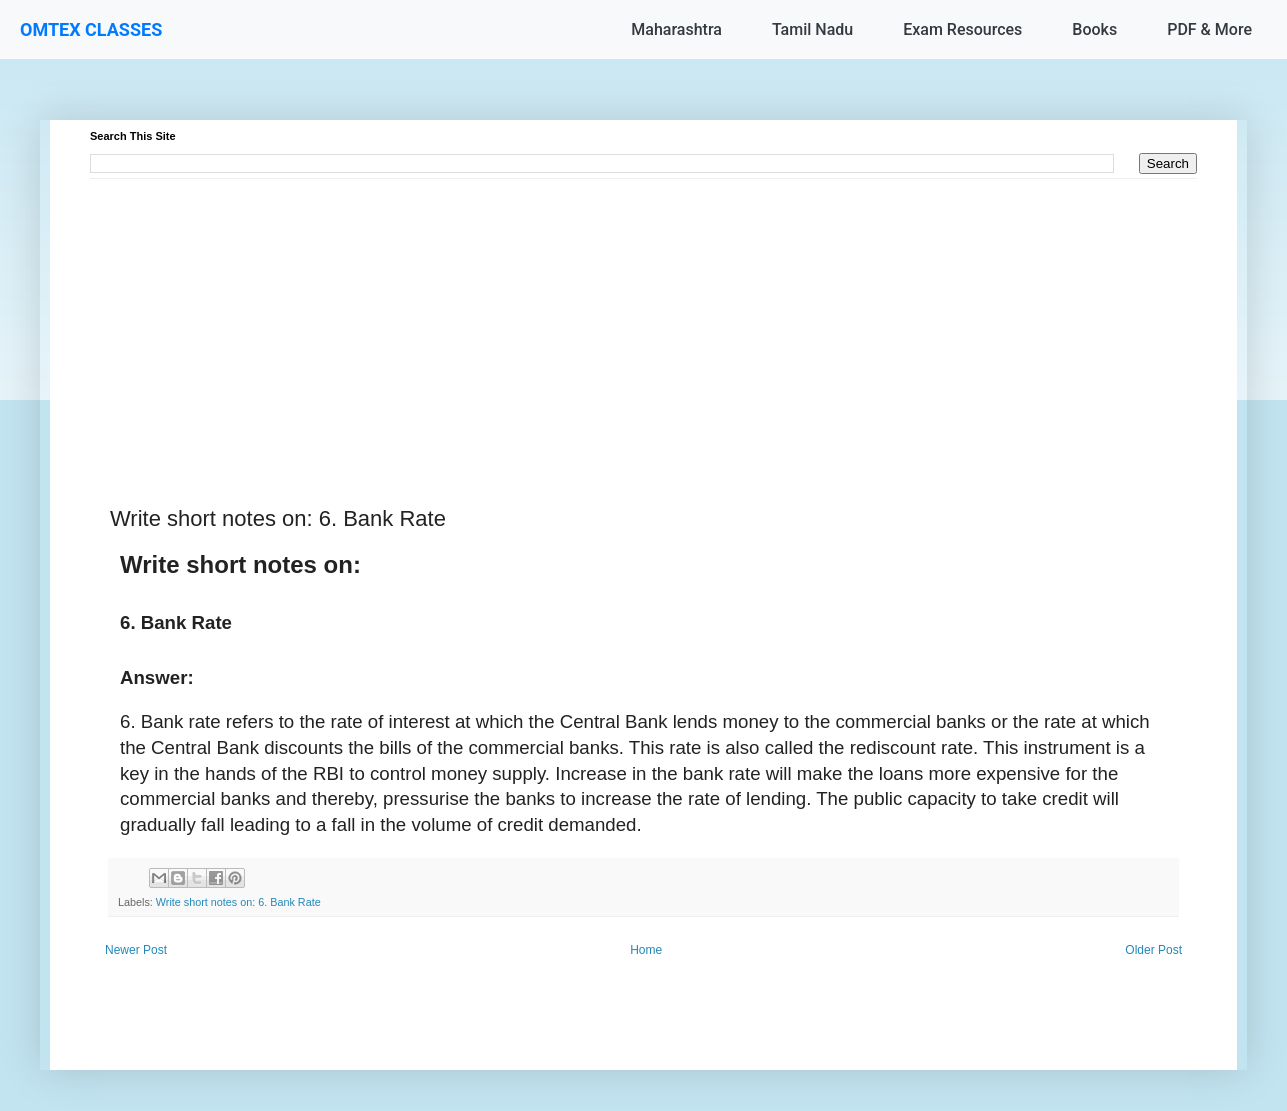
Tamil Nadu (812, 29)
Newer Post (136, 950)
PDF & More (1209, 29)
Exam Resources (962, 29)
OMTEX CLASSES (91, 29)
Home (646, 950)
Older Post (1153, 950)
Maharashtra (676, 29)
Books (1094, 29)
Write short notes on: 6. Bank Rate (238, 902)
